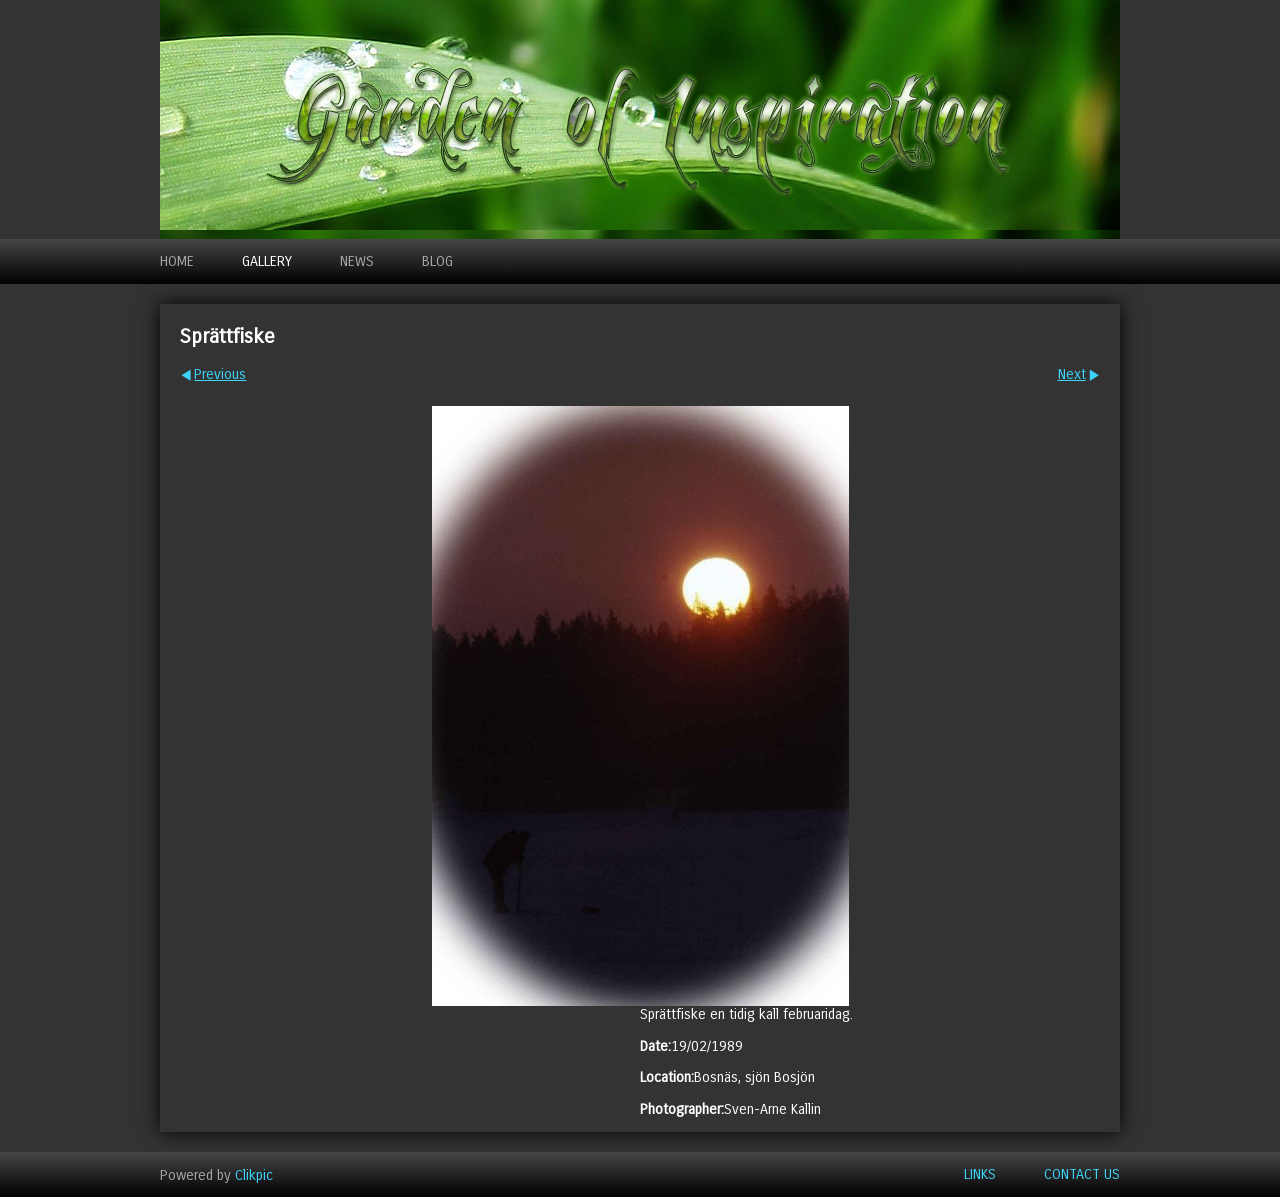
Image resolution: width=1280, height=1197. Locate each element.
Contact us (1082, 1174)
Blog (437, 261)
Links (980, 1174)
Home (177, 261)
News (357, 261)
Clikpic (254, 1174)
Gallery (267, 261)
